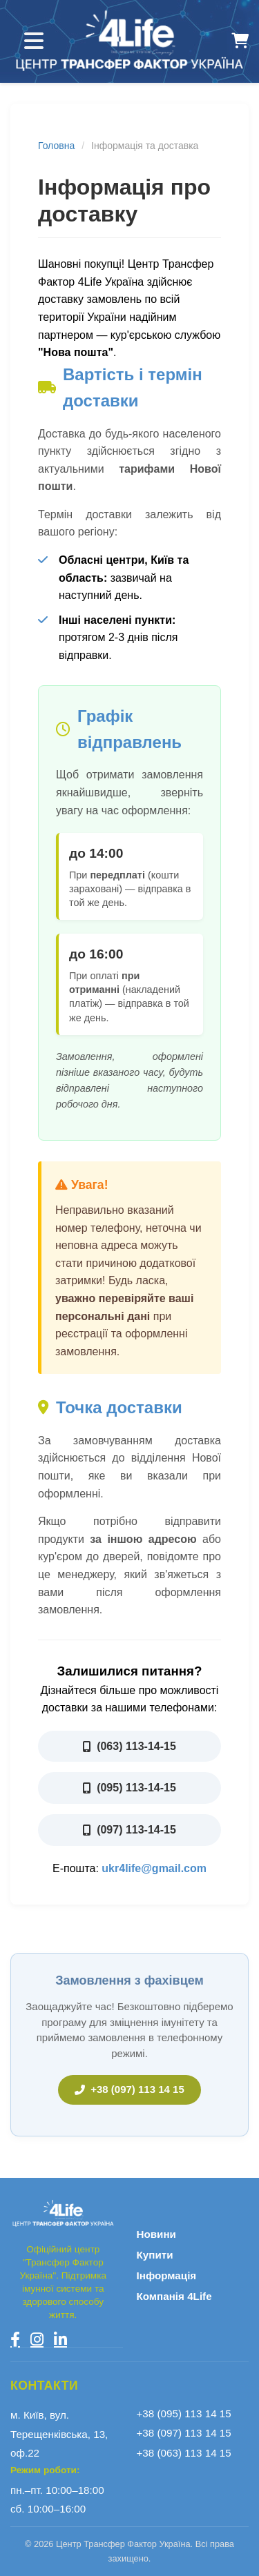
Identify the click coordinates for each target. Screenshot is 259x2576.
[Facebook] (15, 2339)
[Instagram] (37, 2339)
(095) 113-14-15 (129, 1787)
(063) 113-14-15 (129, 1746)
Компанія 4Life (174, 2296)
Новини (156, 2234)
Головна (56, 145)
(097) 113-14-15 (129, 1830)
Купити (155, 2255)
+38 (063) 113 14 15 (184, 2453)
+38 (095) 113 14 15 (184, 2413)
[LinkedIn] (60, 2339)
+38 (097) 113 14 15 (129, 2089)
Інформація (167, 2275)
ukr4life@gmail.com (154, 1868)
